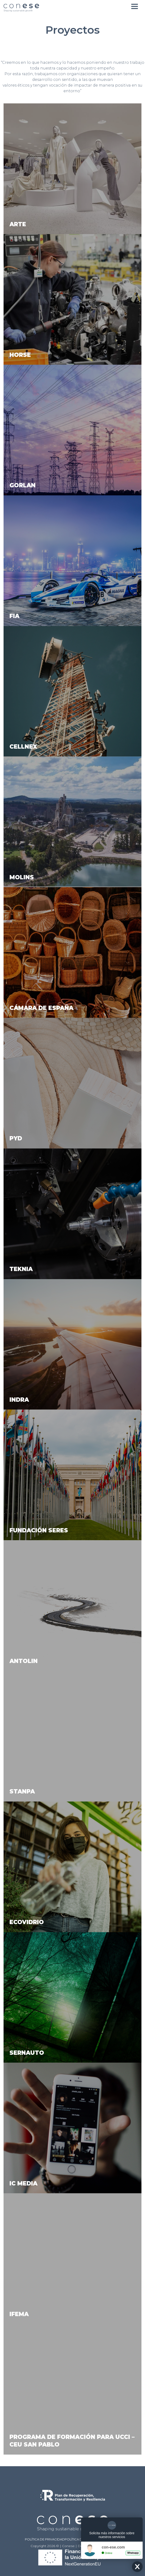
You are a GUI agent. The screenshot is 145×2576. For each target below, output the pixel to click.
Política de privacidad (45, 2539)
